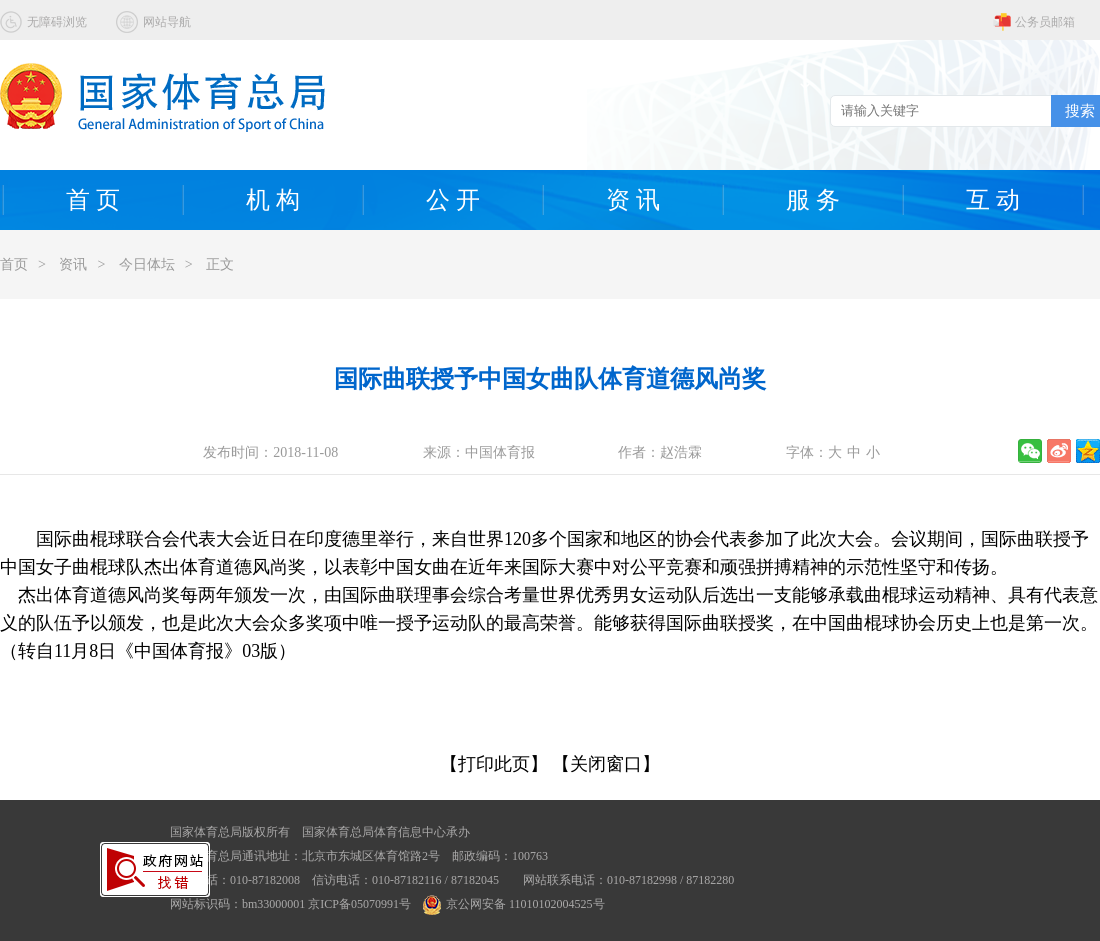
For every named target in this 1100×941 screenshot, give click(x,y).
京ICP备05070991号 (359, 904)
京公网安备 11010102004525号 (514, 904)
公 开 (453, 200)
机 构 (273, 200)
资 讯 (633, 200)
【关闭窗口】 (606, 764)
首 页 (93, 200)
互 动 (993, 200)
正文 (220, 264)
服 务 (813, 200)
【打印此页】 (494, 764)
